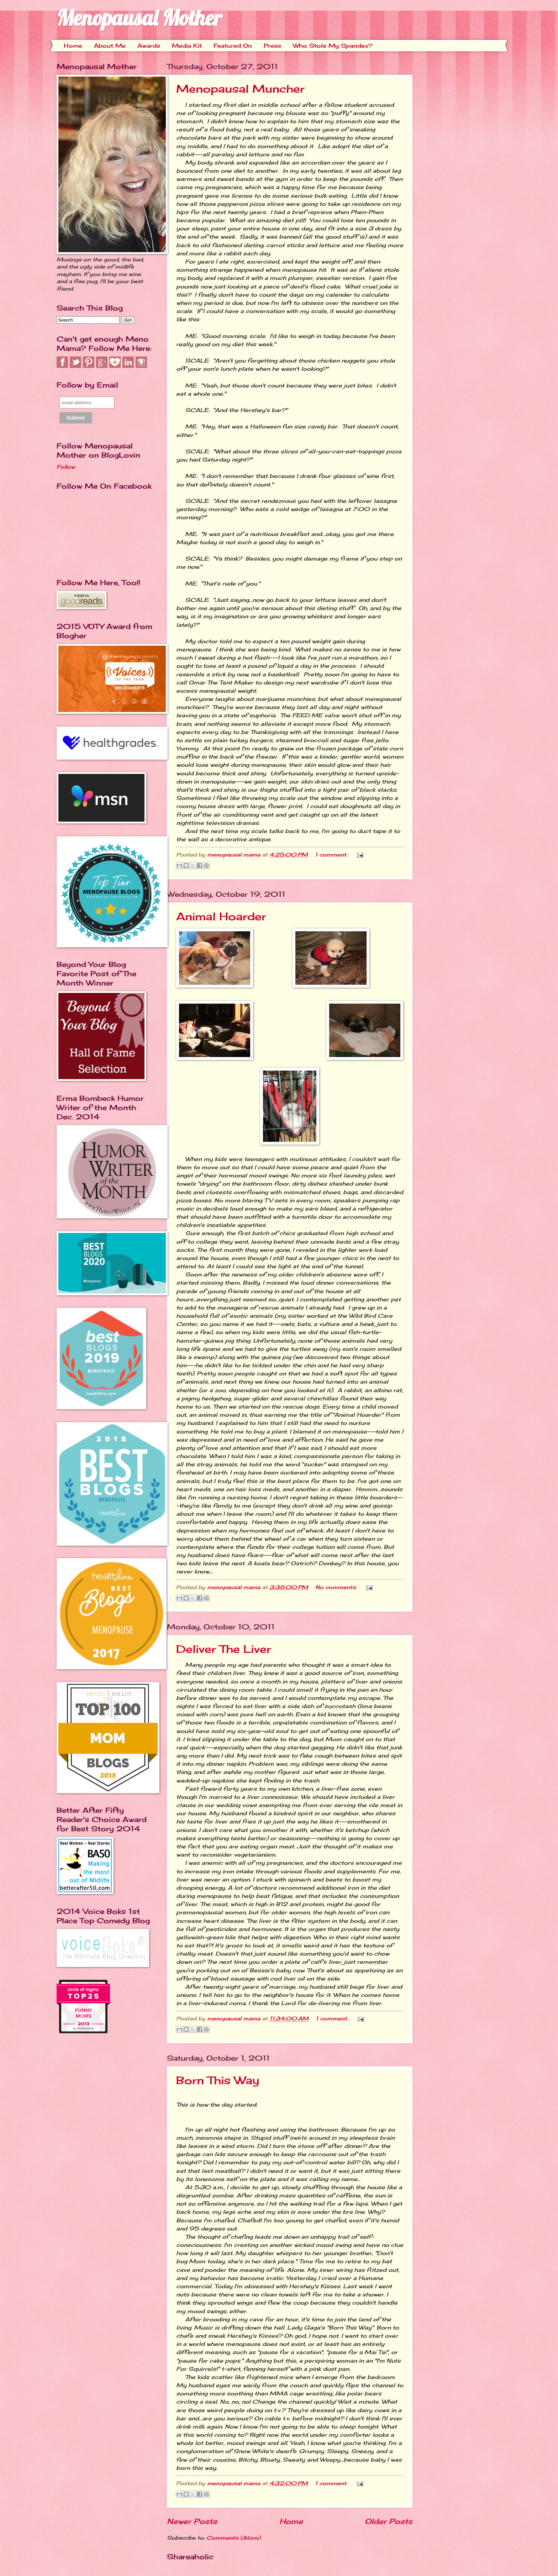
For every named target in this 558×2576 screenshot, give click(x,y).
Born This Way (217, 2080)
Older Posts (388, 2521)
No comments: (336, 1587)
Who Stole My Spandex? (333, 45)
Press (272, 45)
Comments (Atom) (233, 2538)
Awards (148, 45)
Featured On (233, 45)
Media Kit (187, 45)
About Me (110, 45)
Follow (66, 467)
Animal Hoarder (221, 916)
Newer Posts (192, 2521)
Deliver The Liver (223, 1649)
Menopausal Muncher (240, 88)
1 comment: (332, 855)
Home (73, 45)
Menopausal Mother (139, 17)
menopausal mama (234, 855)
